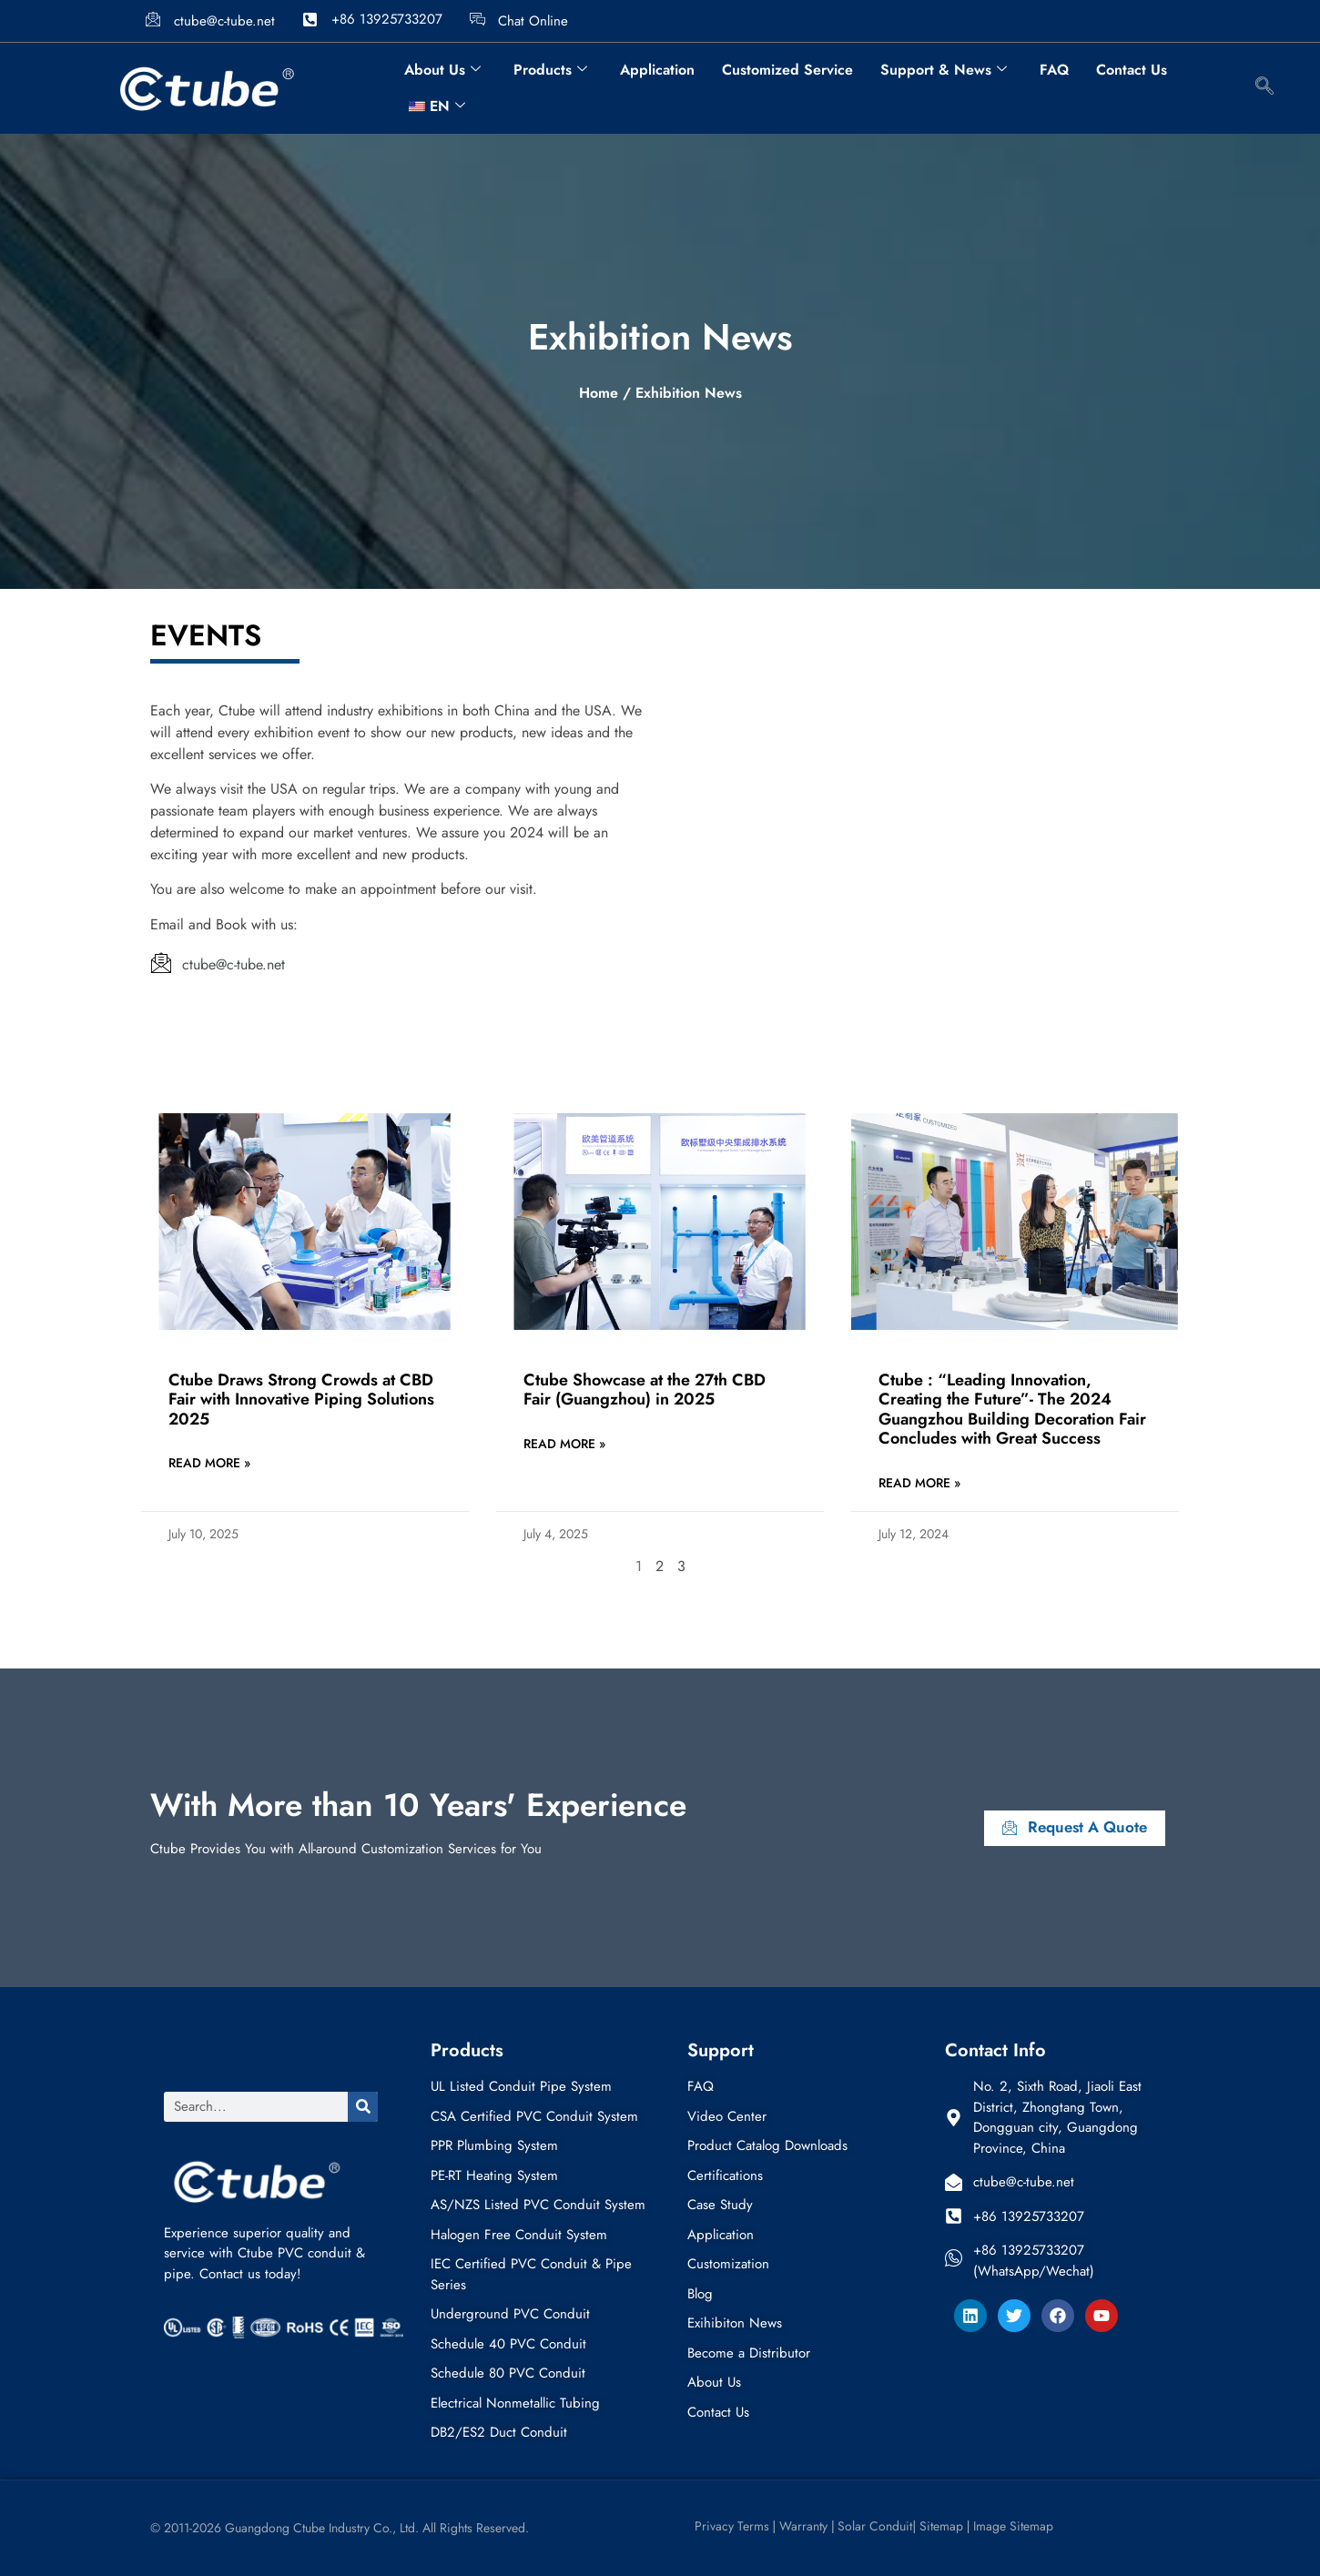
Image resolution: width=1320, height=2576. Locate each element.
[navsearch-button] (1264, 88)
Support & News (943, 69)
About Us (442, 69)
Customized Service (787, 69)
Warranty (803, 2526)
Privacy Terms (730, 2526)
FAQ (1054, 69)
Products (550, 69)
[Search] (363, 2107)
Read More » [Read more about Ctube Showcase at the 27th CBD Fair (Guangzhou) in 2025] (564, 1444)
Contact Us (1131, 69)
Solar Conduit (875, 2526)
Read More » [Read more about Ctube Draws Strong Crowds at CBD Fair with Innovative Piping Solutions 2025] (209, 1463)
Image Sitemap (1013, 2526)
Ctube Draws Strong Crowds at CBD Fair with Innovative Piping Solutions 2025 (301, 1399)
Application (657, 69)
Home (598, 392)
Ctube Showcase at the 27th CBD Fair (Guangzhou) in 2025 (644, 1390)
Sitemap (941, 2526)
